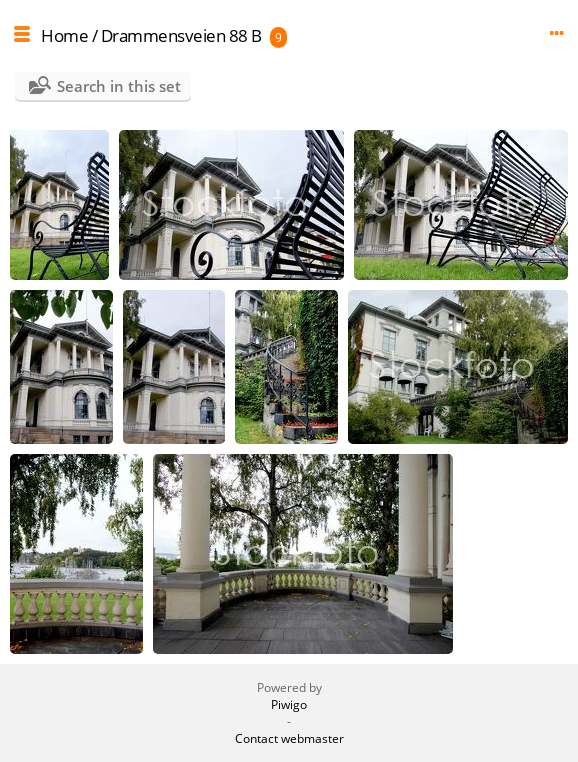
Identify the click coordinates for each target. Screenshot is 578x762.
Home (64, 35)
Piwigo (289, 704)
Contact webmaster (289, 738)
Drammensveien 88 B (181, 35)
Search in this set (119, 86)
